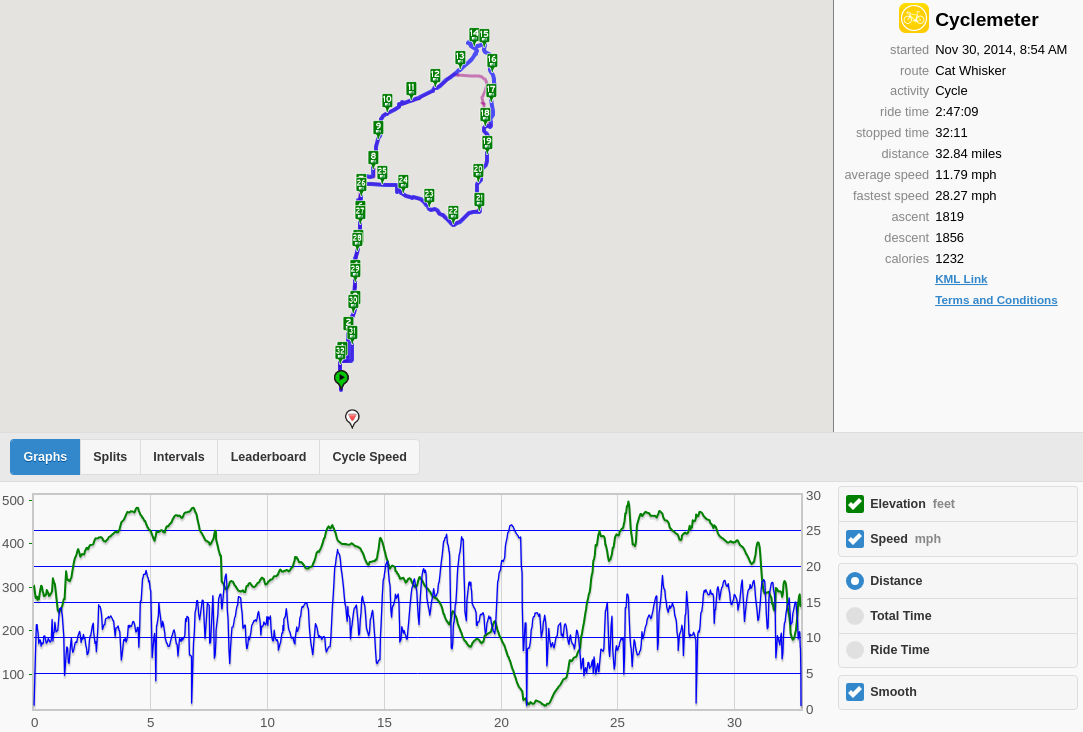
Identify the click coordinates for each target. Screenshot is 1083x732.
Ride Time (900, 650)
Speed (905, 539)
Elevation (912, 504)
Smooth (893, 692)
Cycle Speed (369, 457)
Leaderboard (269, 457)
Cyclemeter (986, 19)
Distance (896, 581)
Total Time (900, 616)
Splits (110, 457)
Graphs (46, 457)
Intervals (178, 457)
